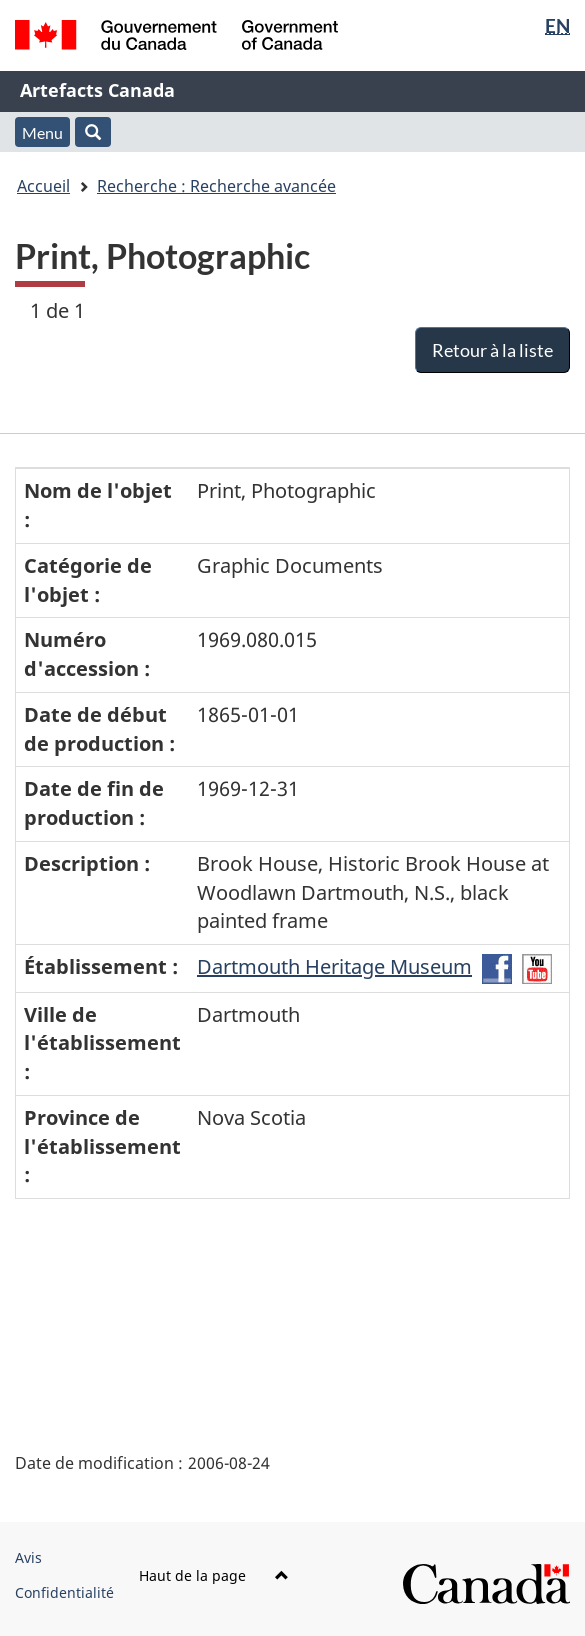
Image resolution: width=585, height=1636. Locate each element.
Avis (28, 1557)
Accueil (43, 186)
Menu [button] (42, 132)
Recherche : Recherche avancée (216, 186)
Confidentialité (64, 1592)
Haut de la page (214, 1575)
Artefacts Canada (97, 90)
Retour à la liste (492, 350)
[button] (93, 132)
